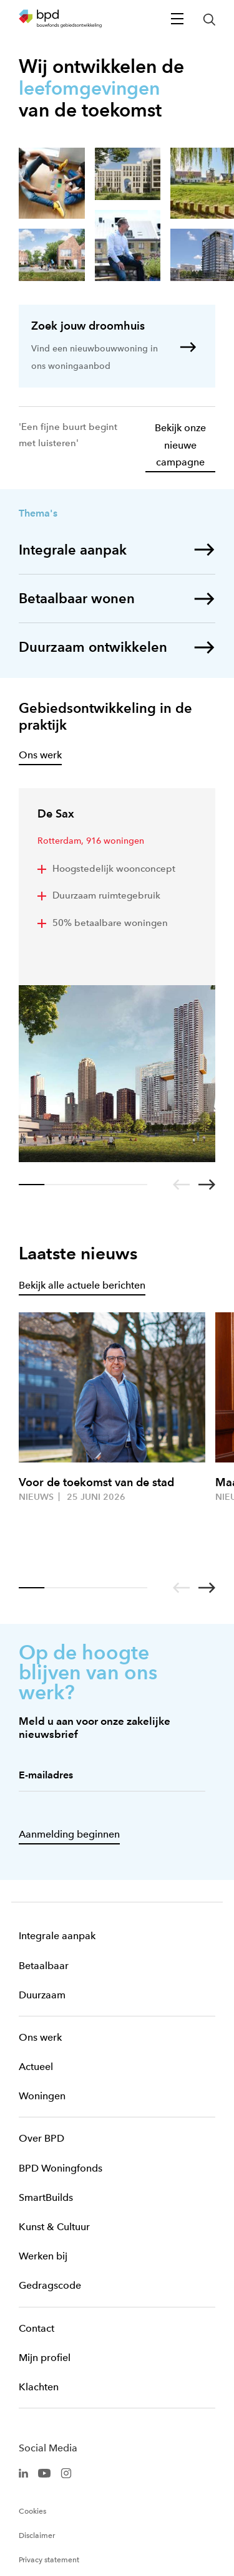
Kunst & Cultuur (54, 2227)
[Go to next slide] (206, 1184)
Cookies (32, 2511)
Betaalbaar (44, 1966)
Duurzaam (42, 1995)
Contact (36, 2328)
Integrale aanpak (57, 1936)
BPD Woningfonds (60, 2168)
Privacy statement (49, 2559)
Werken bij (43, 2256)
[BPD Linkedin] (23, 2472)
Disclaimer (37, 2535)
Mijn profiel (45, 2358)
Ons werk (40, 2037)
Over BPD (41, 2138)
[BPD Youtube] (44, 2472)
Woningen (42, 2096)
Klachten (39, 2387)
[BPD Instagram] (66, 2472)
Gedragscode (50, 2285)
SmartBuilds (46, 2197)
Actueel (36, 2067)
